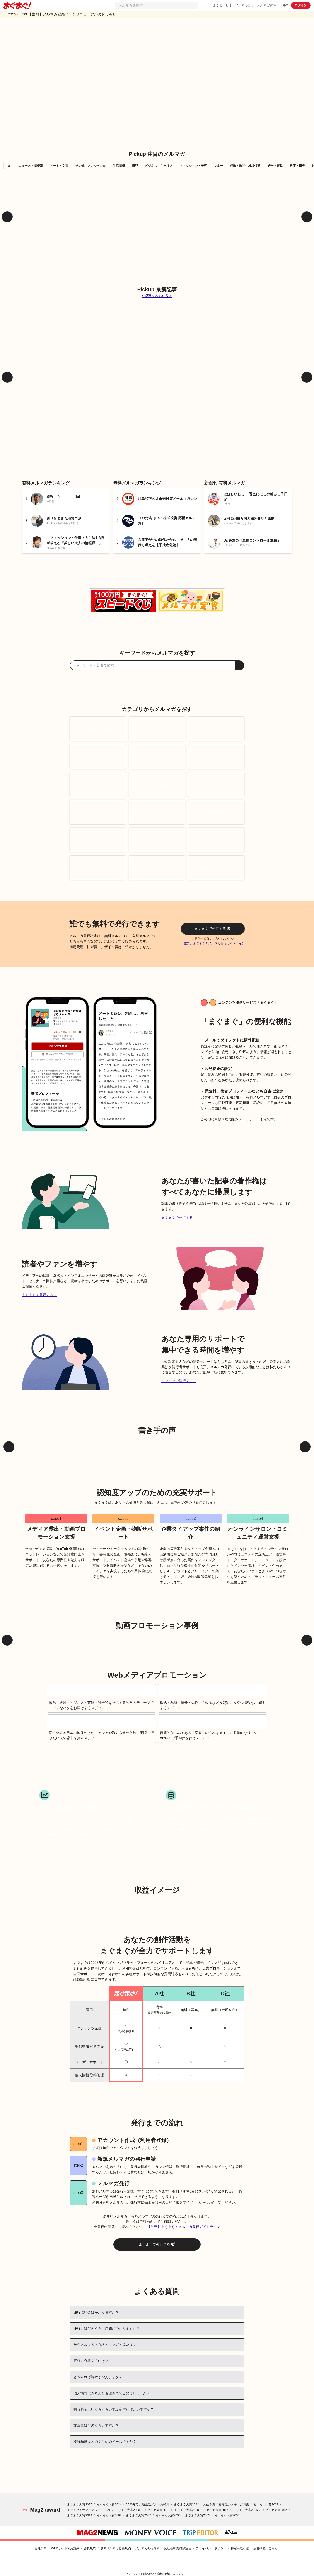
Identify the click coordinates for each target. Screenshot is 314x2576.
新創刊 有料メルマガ (227, 483)
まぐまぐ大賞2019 (156, 2510)
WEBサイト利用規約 (65, 2548)
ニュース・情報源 (31, 165)
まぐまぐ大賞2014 (79, 2515)
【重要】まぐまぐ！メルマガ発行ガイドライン (213, 943)
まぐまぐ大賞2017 (215, 2510)
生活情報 (119, 165)
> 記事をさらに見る (157, 296)
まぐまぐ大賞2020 (127, 2510)
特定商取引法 (240, 2548)
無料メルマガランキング (140, 483)
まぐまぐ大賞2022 (186, 2504)
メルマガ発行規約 (147, 2548)
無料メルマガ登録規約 (115, 2548)
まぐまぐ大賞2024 (108, 2504)
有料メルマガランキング (49, 483)
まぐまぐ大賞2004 (226, 2515)
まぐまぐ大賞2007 (138, 2515)
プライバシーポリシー (211, 2548)
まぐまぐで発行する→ (178, 1217)
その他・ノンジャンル (90, 165)
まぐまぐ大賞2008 (108, 2515)
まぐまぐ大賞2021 (265, 2504)
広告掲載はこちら (265, 2548)
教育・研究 (297, 165)
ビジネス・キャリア (158, 165)
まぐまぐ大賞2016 (245, 2510)
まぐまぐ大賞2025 (79, 2504)
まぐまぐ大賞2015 (274, 2510)
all (10, 165)
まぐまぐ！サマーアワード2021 (88, 2510)
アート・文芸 (59, 165)
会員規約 (90, 2548)
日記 (135, 165)
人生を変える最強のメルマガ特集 (226, 2504)
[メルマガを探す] (152, 5)
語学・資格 (275, 165)
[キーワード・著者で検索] (152, 665)
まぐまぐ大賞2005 (197, 2515)
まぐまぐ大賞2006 (168, 2515)
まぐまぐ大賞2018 (186, 2510)
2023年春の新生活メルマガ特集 (147, 2504)
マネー (218, 165)
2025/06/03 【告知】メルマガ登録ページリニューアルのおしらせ (62, 14)
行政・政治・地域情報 (245, 165)
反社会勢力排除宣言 (177, 2548)
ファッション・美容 (193, 165)
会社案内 (40, 2548)
